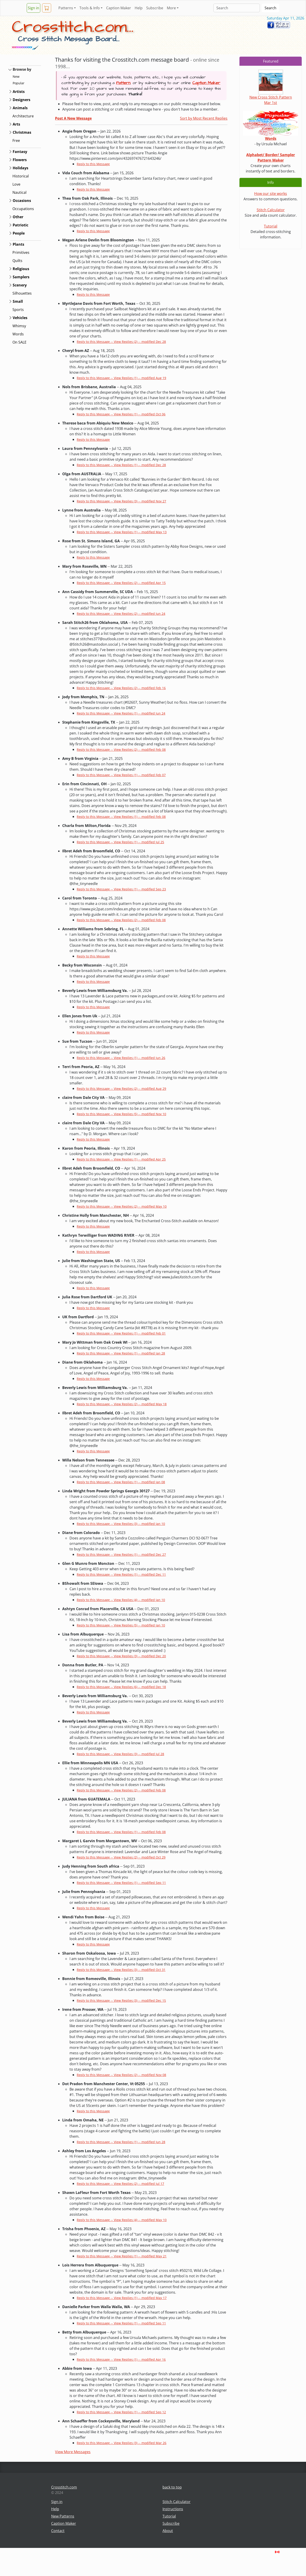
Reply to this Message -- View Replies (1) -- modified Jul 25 (120, 842)
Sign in (33, 7)
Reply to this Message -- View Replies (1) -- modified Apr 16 (121, 2359)
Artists (19, 91)
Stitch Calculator (271, 209)
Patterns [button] (65, 7)
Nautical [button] (19, 192)
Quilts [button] (17, 260)
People (19, 233)
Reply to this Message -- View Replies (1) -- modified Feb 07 (121, 775)
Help (139, 7)
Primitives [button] (20, 252)
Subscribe (154, 7)
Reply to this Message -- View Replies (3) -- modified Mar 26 (121, 2443)
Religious (21, 268)
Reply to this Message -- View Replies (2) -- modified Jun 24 (121, 613)
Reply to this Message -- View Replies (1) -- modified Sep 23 (121, 889)
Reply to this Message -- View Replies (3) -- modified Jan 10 (121, 1524)
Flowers (20, 159)
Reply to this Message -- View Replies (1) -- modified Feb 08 (121, 816)
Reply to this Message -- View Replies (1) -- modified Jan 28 (121, 1353)
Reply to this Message (93, 164)
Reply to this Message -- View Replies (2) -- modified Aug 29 (121, 1088)
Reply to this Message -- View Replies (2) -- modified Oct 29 (121, 1857)
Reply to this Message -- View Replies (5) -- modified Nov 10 (121, 1114)
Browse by (22, 69)
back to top (172, 2487)
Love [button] (16, 184)
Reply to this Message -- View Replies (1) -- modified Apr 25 (121, 1159)
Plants (18, 244)
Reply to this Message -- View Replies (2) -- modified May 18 (122, 1404)
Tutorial (270, 226)
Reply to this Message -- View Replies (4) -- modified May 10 (122, 2220)
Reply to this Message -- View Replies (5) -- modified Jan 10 (121, 1625)
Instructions (173, 2508)
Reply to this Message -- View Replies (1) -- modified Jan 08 (121, 1482)
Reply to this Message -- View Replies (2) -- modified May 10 (122, 1206)
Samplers (21, 276)
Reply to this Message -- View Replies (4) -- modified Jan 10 (121, 1600)
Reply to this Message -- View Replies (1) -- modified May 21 (122, 2256)
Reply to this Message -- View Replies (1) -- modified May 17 (122, 2298)
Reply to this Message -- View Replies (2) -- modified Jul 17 (120, 2183)
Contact (58, 2530)
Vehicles (20, 317)
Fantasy (20, 151)
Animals (20, 107)
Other (18, 216)
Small (18, 301)
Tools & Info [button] (89, 7)
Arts (16, 124)
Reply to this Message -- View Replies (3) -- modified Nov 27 (121, 501)
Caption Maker (118, 7)
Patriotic (20, 225)
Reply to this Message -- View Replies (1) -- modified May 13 (122, 532)
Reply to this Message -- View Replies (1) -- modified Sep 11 (121, 1883)
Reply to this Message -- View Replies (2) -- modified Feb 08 (121, 749)
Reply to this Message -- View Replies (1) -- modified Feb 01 (121, 1333)
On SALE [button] (19, 342)
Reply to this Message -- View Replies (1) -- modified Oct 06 (121, 414)
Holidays (20, 167)
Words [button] (18, 334)
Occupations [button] (23, 208)
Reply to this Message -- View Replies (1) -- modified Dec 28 (121, 465)
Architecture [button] (23, 116)
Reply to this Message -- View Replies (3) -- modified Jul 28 (120, 1754)
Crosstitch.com (64, 2487)
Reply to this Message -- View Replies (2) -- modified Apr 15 (121, 583)
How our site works (270, 193)
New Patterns (62, 2516)
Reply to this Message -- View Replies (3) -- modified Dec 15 (121, 2000)
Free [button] (16, 140)
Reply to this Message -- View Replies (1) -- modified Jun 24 (121, 713)
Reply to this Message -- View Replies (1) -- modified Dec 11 (121, 1574)
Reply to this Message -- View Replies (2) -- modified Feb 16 (121, 688)
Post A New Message (73, 118)
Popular (18, 83)
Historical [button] (20, 176)
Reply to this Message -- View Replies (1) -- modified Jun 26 (121, 1058)
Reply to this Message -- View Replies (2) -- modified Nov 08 (121, 2075)
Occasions (22, 200)
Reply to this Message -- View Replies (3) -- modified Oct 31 (121, 1970)
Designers (21, 99)
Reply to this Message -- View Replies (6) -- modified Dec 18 (121, 1687)
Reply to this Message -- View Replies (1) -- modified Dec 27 (121, 1554)
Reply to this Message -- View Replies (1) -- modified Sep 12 (121, 2412)
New (16, 76)
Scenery (20, 285)
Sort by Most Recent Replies (203, 118)
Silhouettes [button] (22, 293)
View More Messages (73, 2451)
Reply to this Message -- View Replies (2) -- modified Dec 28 (121, 341)
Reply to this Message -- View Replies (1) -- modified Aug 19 (121, 378)
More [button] (171, 7)
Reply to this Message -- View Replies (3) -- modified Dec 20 (121, 1656)
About (168, 2530)
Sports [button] (18, 309)
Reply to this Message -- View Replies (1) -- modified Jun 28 (121, 2142)
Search (270, 7)
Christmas (22, 132)
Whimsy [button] (19, 325)
